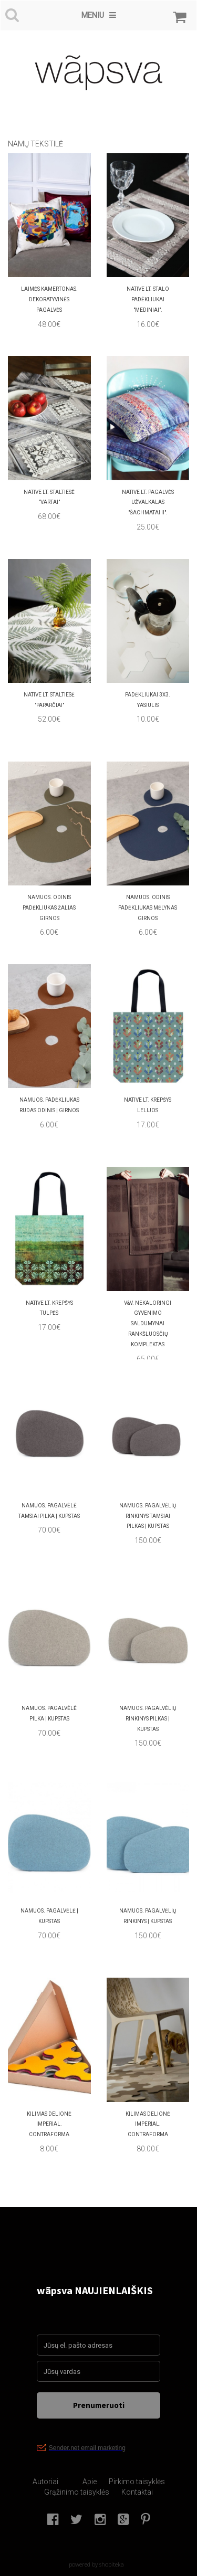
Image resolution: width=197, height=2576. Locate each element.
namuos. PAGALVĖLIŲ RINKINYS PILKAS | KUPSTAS (147, 1718)
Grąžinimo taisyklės (76, 2492)
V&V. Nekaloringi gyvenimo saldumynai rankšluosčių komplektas (147, 1323)
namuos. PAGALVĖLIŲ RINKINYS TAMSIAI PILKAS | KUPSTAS (147, 1516)
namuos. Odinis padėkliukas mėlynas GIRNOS (147, 907)
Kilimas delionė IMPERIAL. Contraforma (49, 2124)
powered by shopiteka (96, 2564)
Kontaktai (137, 2492)
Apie (89, 2481)
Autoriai (45, 2481)
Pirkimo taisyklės (137, 2481)
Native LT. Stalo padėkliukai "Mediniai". (148, 299)
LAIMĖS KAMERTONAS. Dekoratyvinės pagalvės (49, 299)
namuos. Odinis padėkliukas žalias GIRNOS (49, 907)
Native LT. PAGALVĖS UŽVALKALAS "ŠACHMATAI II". (148, 502)
